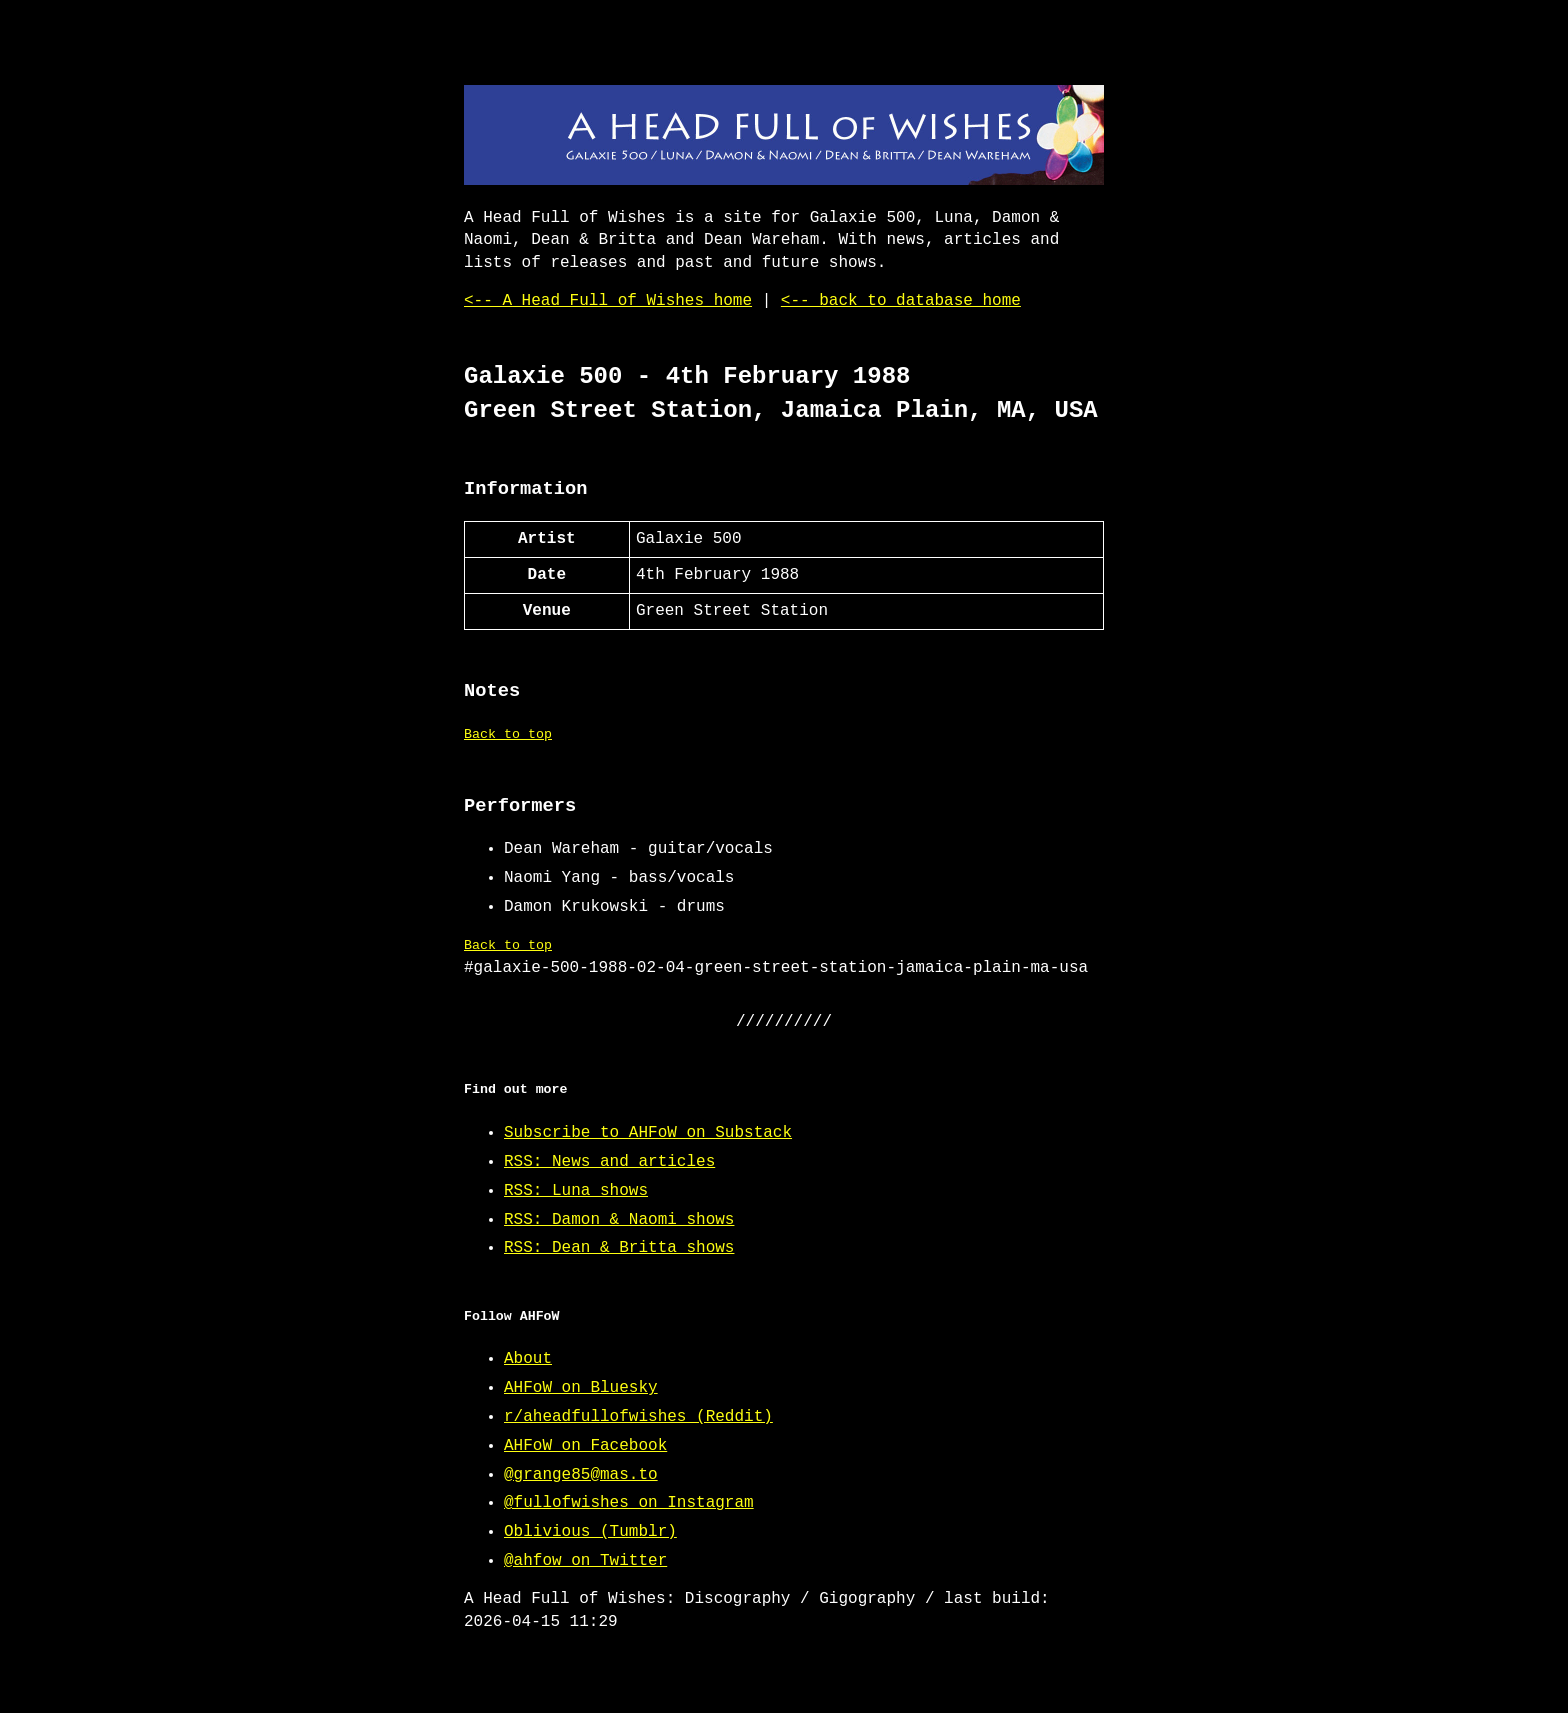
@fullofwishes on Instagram (629, 1503)
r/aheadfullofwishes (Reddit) (638, 1417)
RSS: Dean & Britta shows (619, 1248)
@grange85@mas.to (581, 1475)
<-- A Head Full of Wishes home (608, 301)
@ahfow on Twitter (585, 1561)
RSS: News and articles (609, 1162)
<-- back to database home (901, 301)
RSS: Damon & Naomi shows (619, 1220)
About (528, 1359)
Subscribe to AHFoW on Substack (648, 1133)
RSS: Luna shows (576, 1191)
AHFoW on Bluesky (581, 1388)
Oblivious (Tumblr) (590, 1532)
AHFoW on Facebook (585, 1446)
